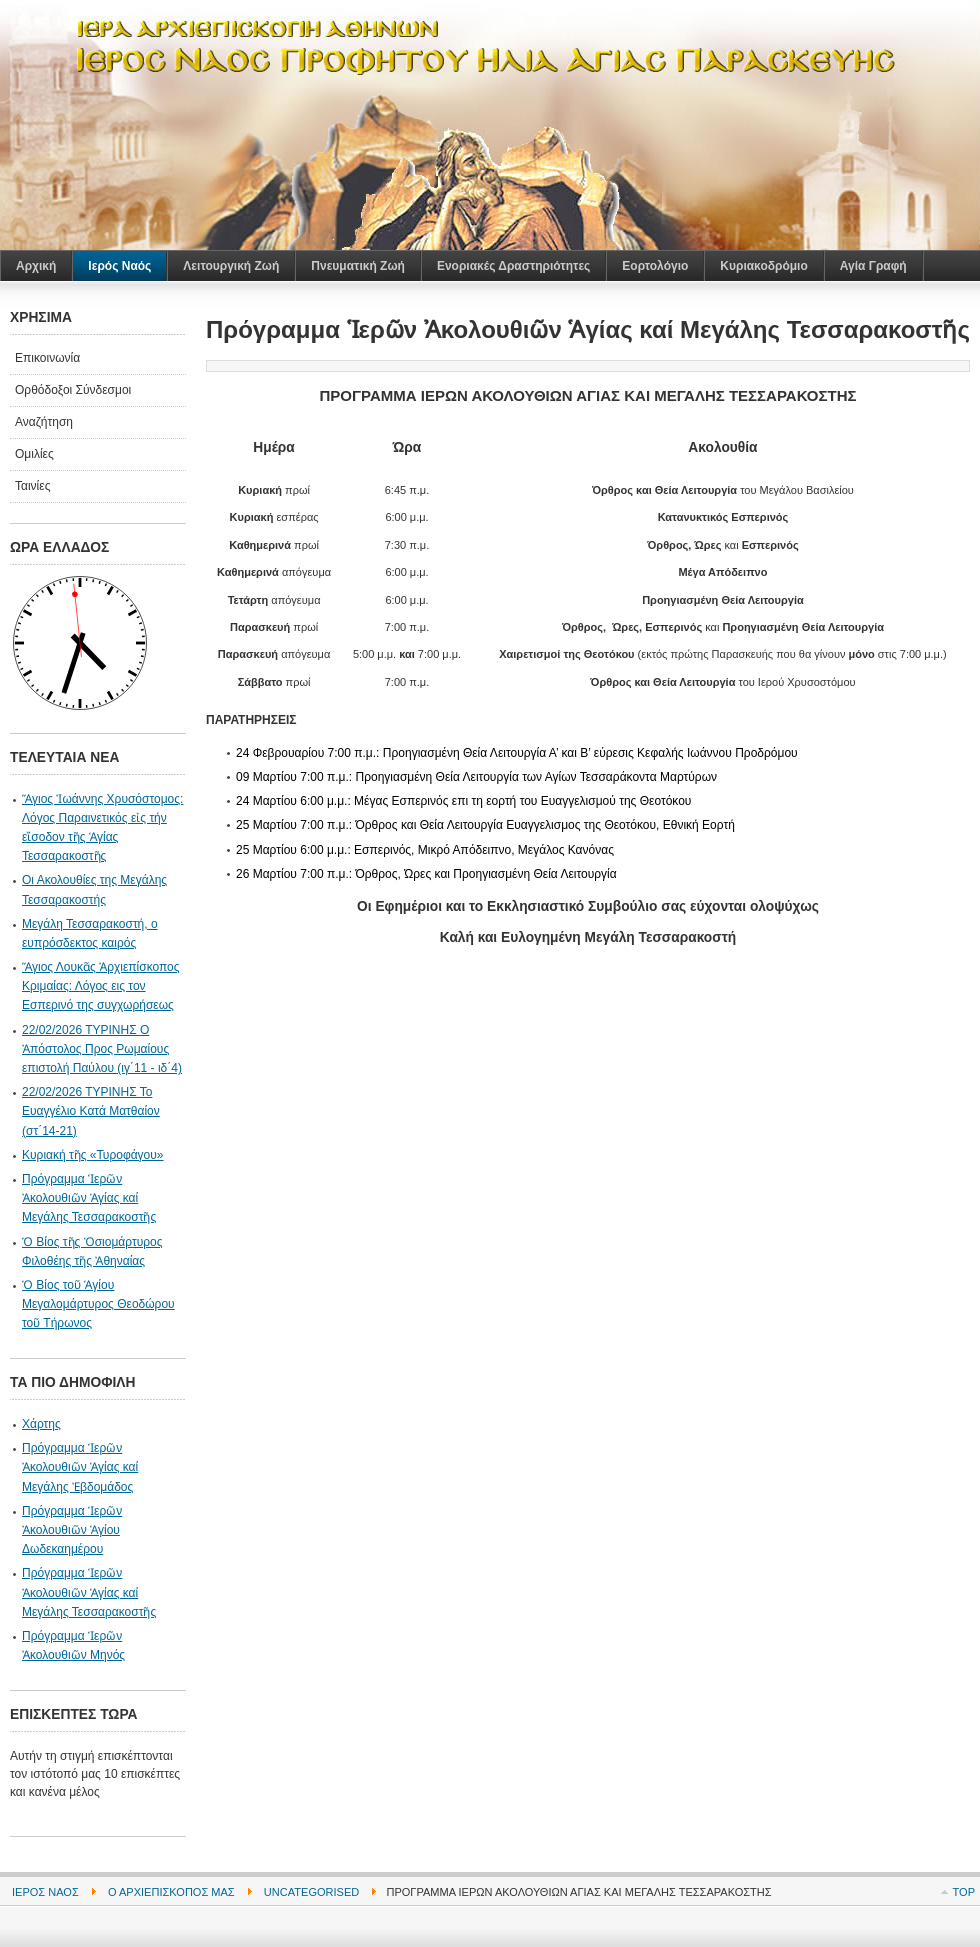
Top (964, 1892)
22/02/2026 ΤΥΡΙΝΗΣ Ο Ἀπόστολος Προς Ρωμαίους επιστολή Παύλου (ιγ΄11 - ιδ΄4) (102, 1049)
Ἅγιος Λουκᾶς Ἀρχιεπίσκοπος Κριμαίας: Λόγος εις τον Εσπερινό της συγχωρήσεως (101, 986)
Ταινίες (32, 486)
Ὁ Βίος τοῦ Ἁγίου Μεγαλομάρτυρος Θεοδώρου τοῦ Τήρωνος (98, 1304)
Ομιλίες (34, 454)
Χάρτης (41, 1424)
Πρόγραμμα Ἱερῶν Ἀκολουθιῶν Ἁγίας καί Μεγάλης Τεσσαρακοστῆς (89, 1198)
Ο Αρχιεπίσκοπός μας (171, 1892)
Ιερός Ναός (45, 1892)
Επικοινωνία (47, 358)
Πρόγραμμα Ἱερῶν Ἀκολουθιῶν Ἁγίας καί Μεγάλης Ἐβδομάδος (80, 1467)
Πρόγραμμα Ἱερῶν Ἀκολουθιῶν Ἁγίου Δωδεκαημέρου (72, 1530)
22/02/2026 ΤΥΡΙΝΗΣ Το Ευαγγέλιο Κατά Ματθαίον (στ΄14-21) (91, 1111)
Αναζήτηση (44, 422)
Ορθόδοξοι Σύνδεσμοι (73, 390)
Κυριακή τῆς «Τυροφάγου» (93, 1155)
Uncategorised (311, 1892)
